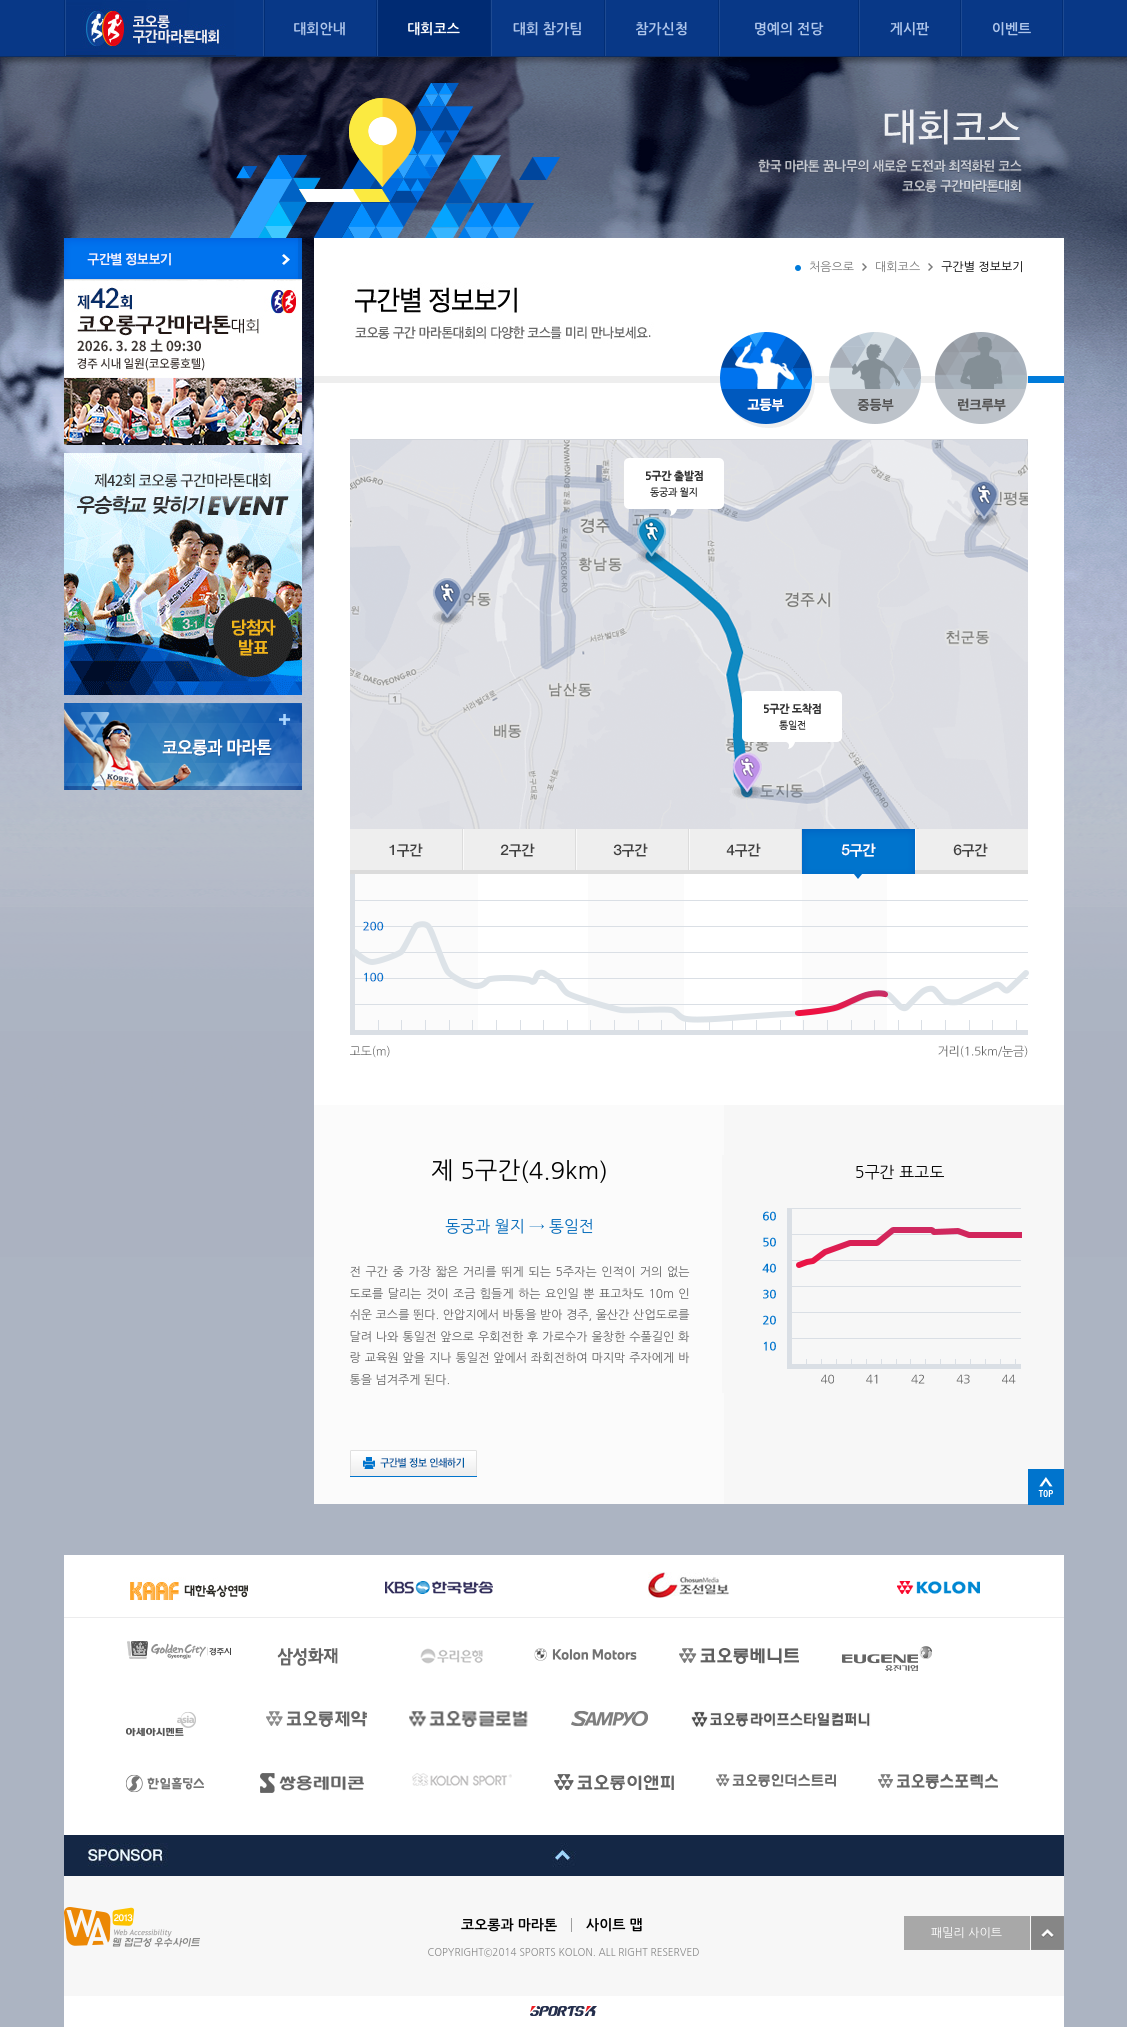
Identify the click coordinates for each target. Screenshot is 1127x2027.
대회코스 (433, 29)
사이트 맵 (614, 1925)
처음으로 (831, 267)
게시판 (909, 29)
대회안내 (319, 29)
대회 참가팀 (548, 29)
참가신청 (661, 29)
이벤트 (1011, 29)
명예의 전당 (789, 29)
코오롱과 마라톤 (509, 1925)
